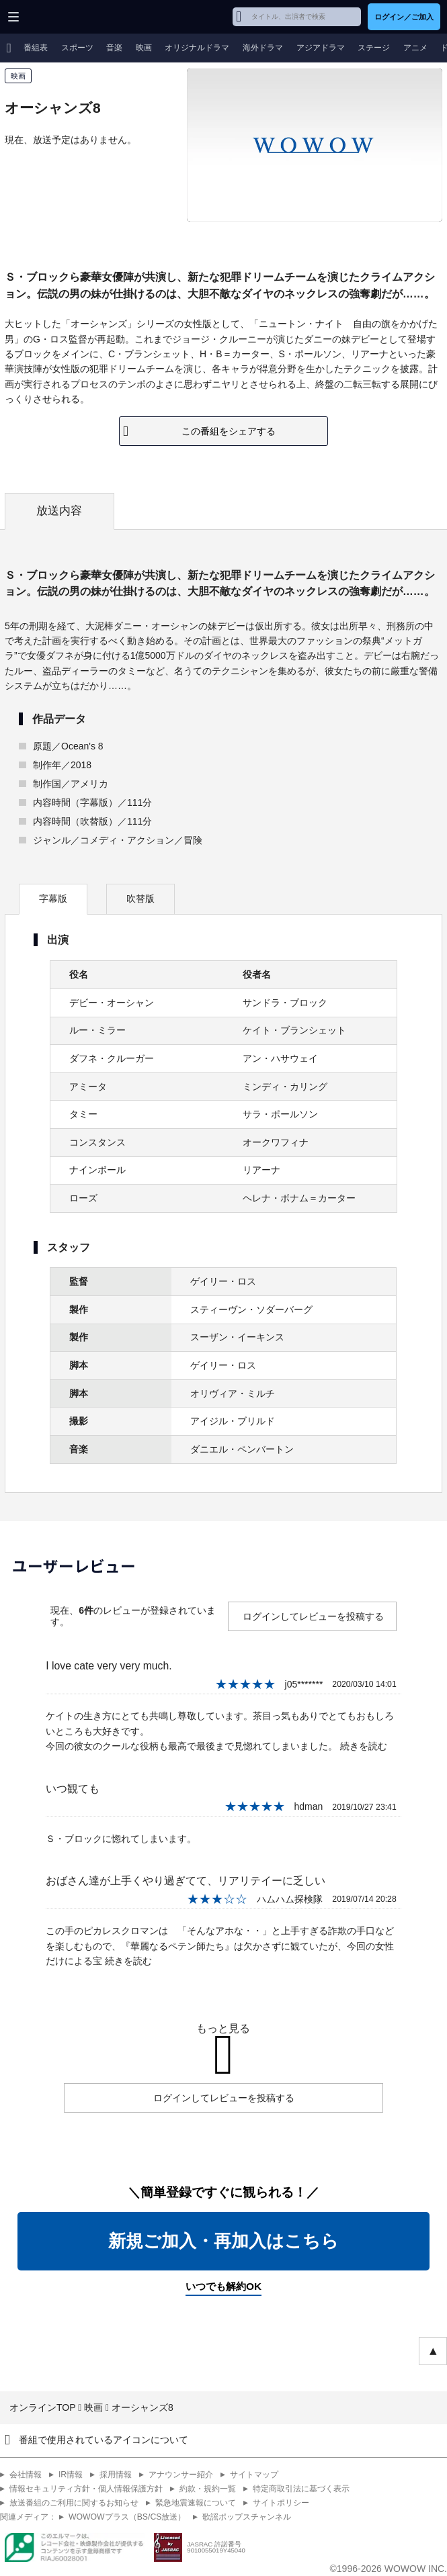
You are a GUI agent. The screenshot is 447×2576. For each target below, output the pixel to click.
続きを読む (363, 1746)
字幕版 (53, 898)
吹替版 (140, 898)
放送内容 (59, 510)
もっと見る (223, 2028)
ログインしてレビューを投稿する (313, 1616)
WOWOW (61, 17)
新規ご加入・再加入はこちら (223, 2241)
